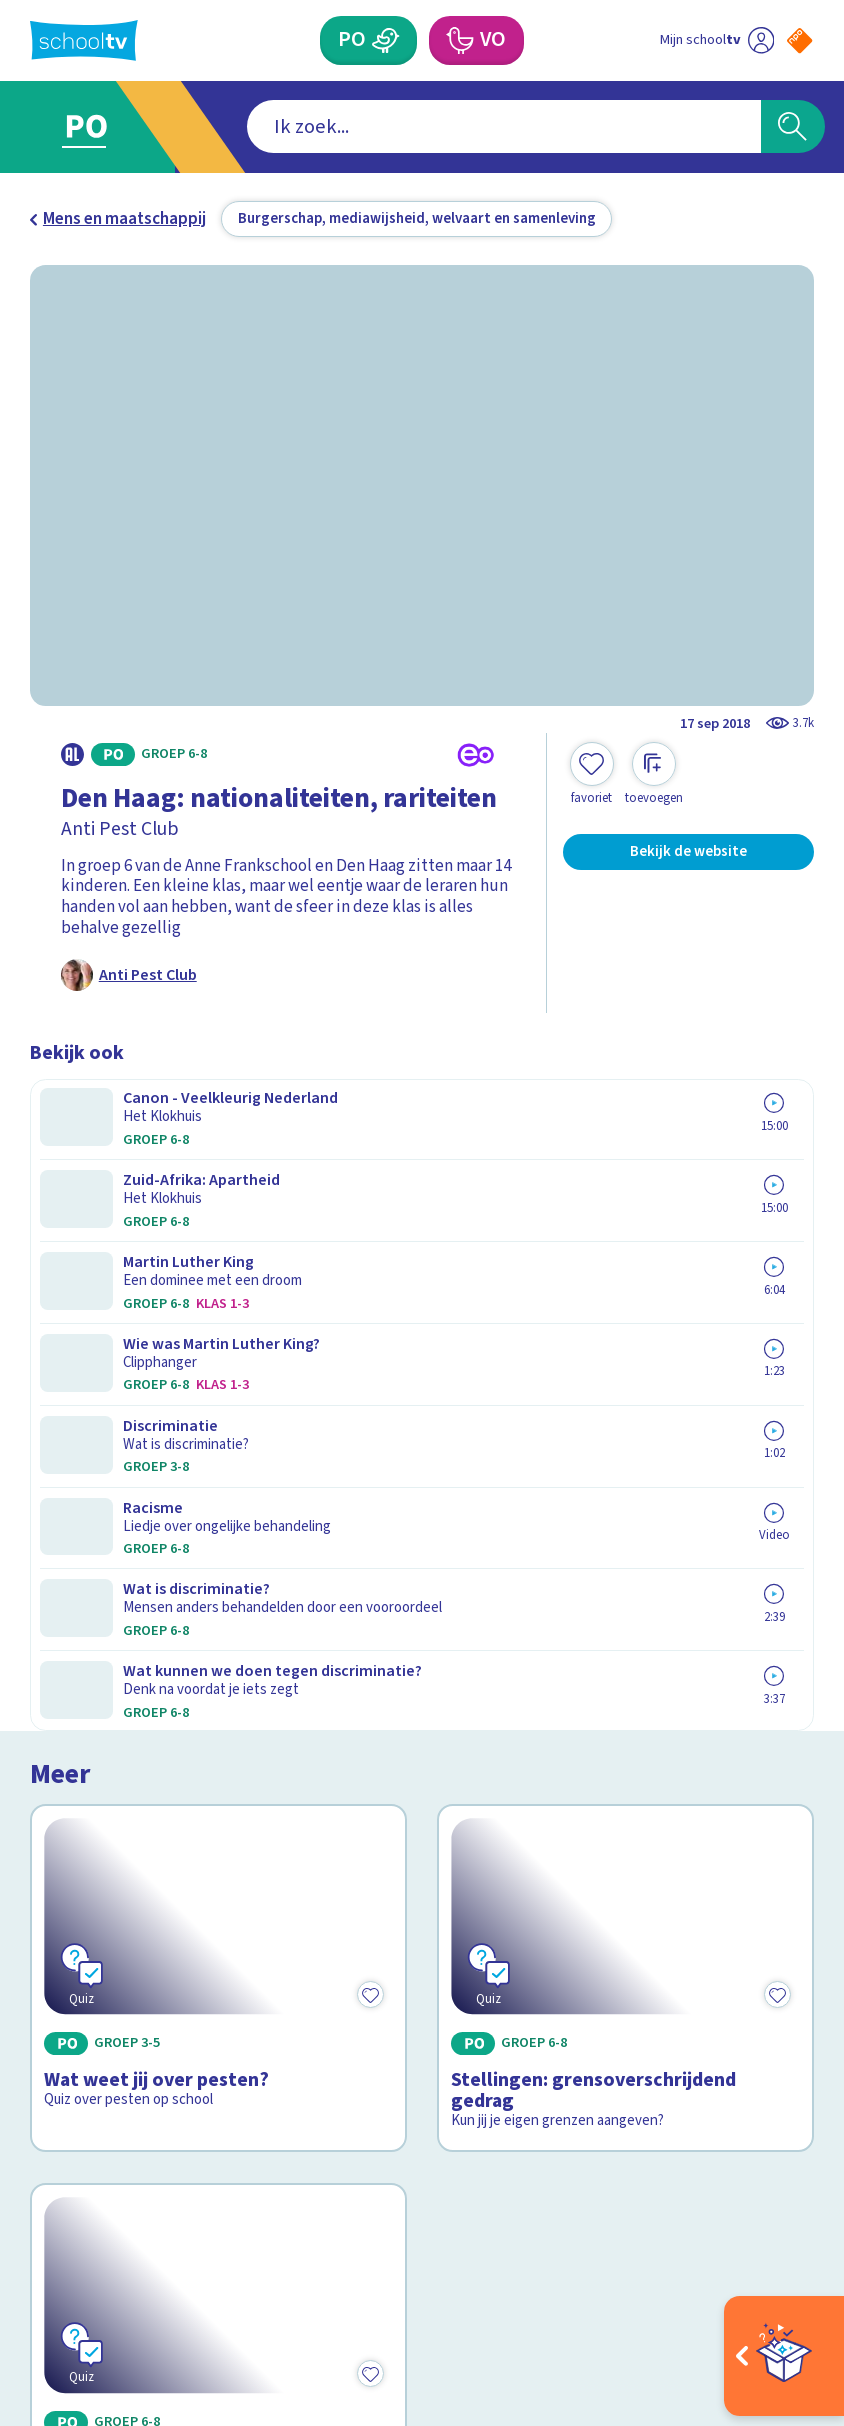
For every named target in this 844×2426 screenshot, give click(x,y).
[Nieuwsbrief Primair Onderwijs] (617, 2016)
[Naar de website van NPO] (799, 40)
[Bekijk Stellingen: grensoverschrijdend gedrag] (625, 1249)
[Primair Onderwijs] (385, 40)
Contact (66, 1915)
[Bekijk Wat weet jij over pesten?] (218, 1249)
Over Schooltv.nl (104, 1974)
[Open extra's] (784, 2356)
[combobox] (389, 126)
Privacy (62, 2003)
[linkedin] (128, 2256)
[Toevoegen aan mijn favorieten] (592, 774)
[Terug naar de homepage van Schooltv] (84, 40)
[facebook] (40, 2256)
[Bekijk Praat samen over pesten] (218, 1561)
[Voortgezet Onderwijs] (459, 40)
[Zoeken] (793, 126)
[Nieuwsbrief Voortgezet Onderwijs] (617, 2084)
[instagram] (84, 2256)
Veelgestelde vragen (122, 1944)
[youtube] (172, 2256)
